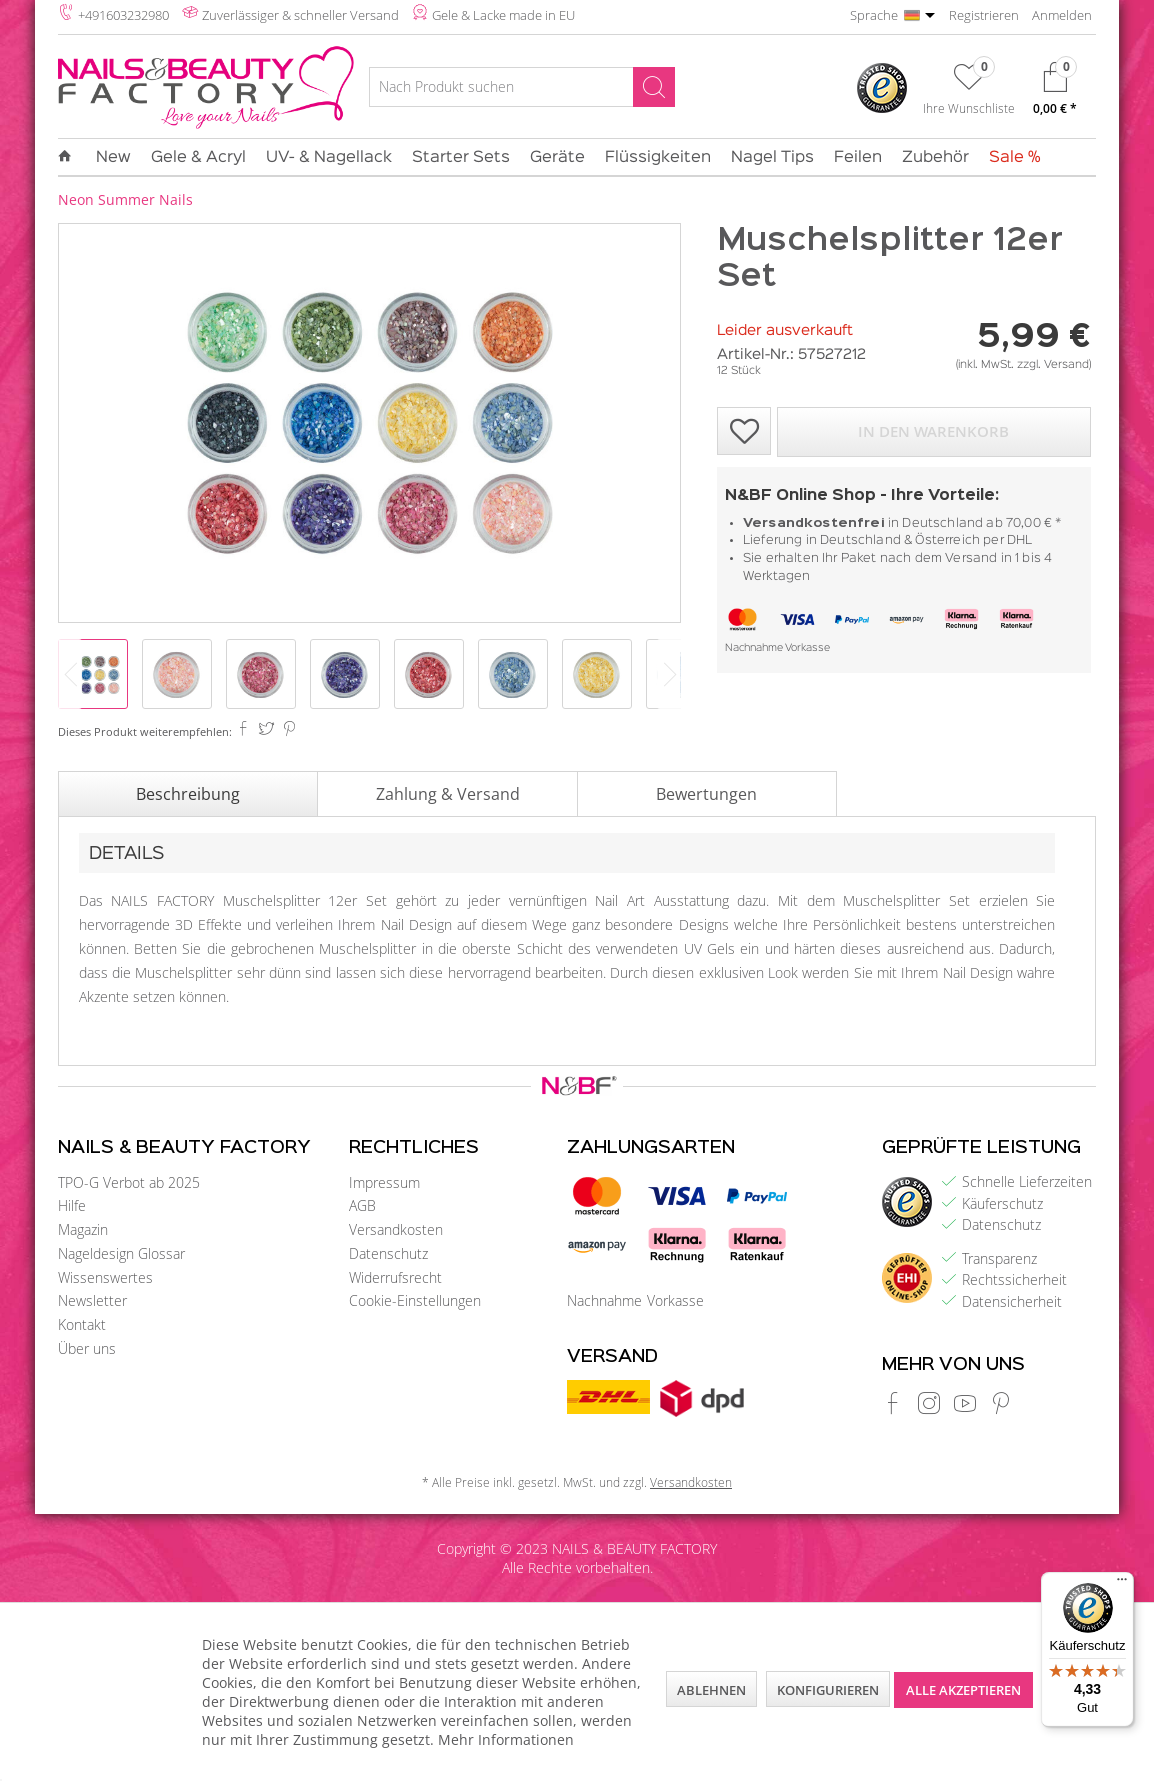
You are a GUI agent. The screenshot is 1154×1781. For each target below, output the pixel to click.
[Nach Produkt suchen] (521, 87)
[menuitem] (521, 90)
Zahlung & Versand (448, 794)
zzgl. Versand (1053, 365)
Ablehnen (711, 1690)
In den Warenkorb (933, 431)
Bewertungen (706, 794)
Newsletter (92, 1300)
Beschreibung (188, 794)
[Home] (70, 157)
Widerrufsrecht (395, 1277)
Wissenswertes (105, 1277)
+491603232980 (123, 15)
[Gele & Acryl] (198, 158)
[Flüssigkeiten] (658, 158)
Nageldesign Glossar (121, 1253)
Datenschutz (388, 1253)
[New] (113, 158)
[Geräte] (557, 158)
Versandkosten (396, 1229)
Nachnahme (754, 648)
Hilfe (72, 1205)
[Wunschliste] (969, 93)
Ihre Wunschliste (969, 108)
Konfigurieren (828, 1690)
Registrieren (984, 15)
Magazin (83, 1229)
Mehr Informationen (506, 1739)
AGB (362, 1205)
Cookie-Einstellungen (415, 1300)
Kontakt (82, 1324)
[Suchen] (654, 87)
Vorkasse (807, 648)
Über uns (87, 1348)
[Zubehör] (935, 158)
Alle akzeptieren (963, 1690)
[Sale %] (1010, 158)
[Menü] (1122, 1584)
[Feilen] (858, 158)
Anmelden (1062, 15)
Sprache (874, 15)
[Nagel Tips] (772, 158)
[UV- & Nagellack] (329, 158)
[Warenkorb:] (1055, 93)
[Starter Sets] (461, 158)
